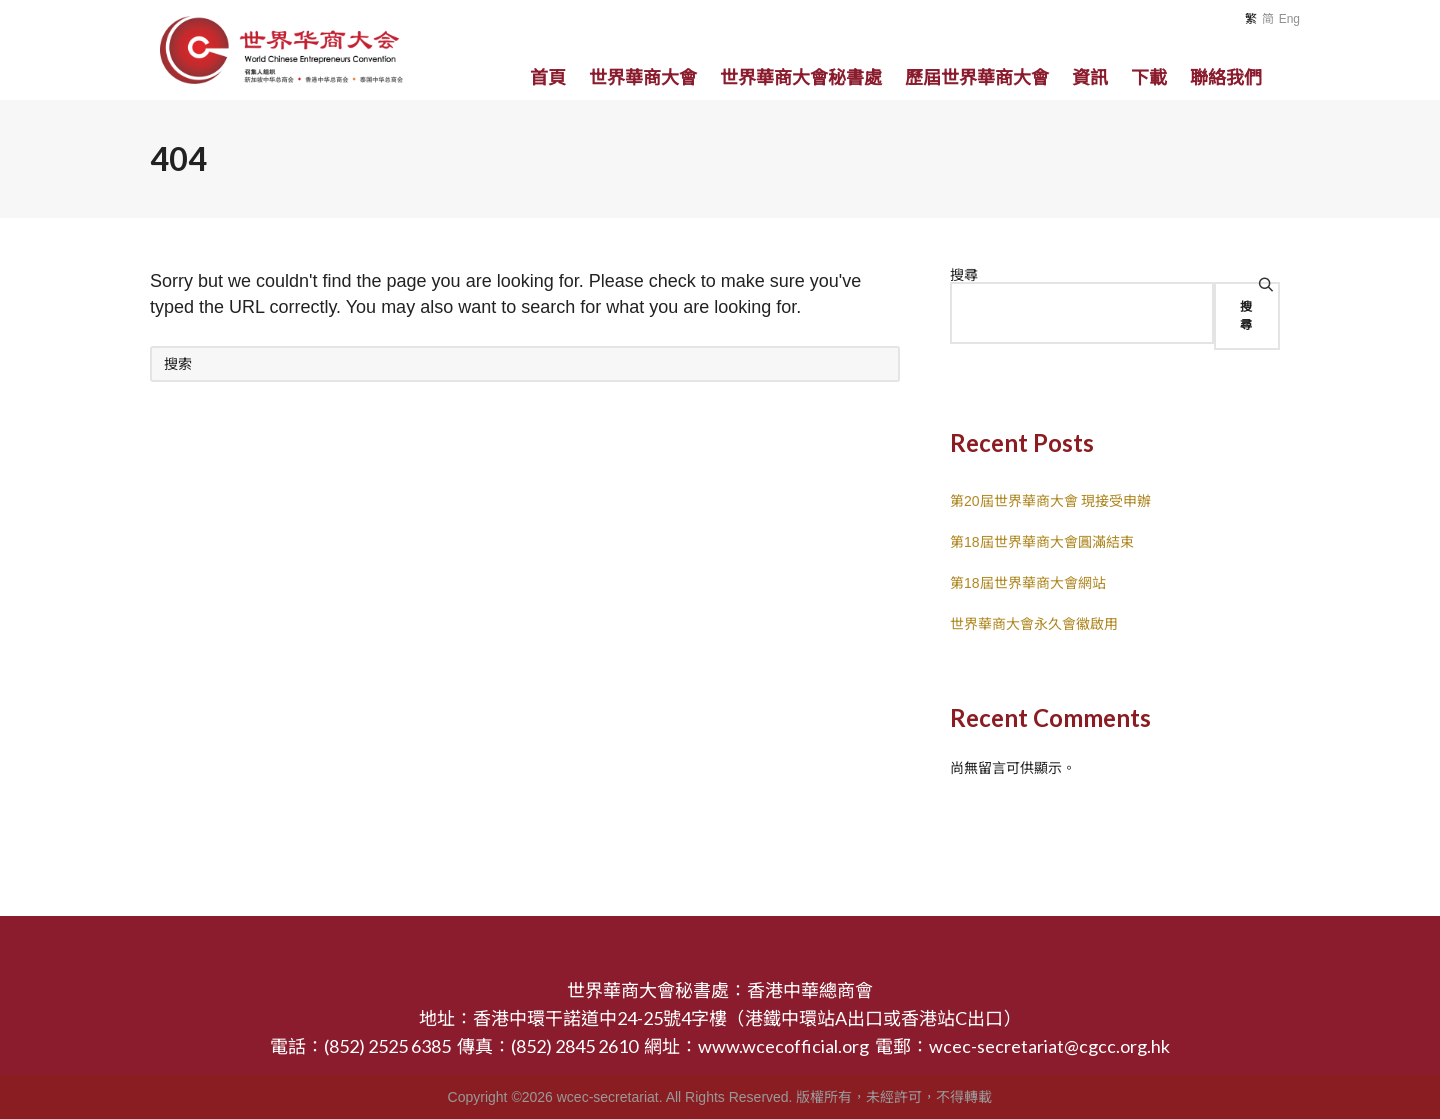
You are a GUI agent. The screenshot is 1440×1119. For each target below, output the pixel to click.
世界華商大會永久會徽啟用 (1034, 624)
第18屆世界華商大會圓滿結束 (1042, 542)
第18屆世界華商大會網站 (1028, 583)
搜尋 (964, 275)
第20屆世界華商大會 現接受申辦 (1050, 501)
